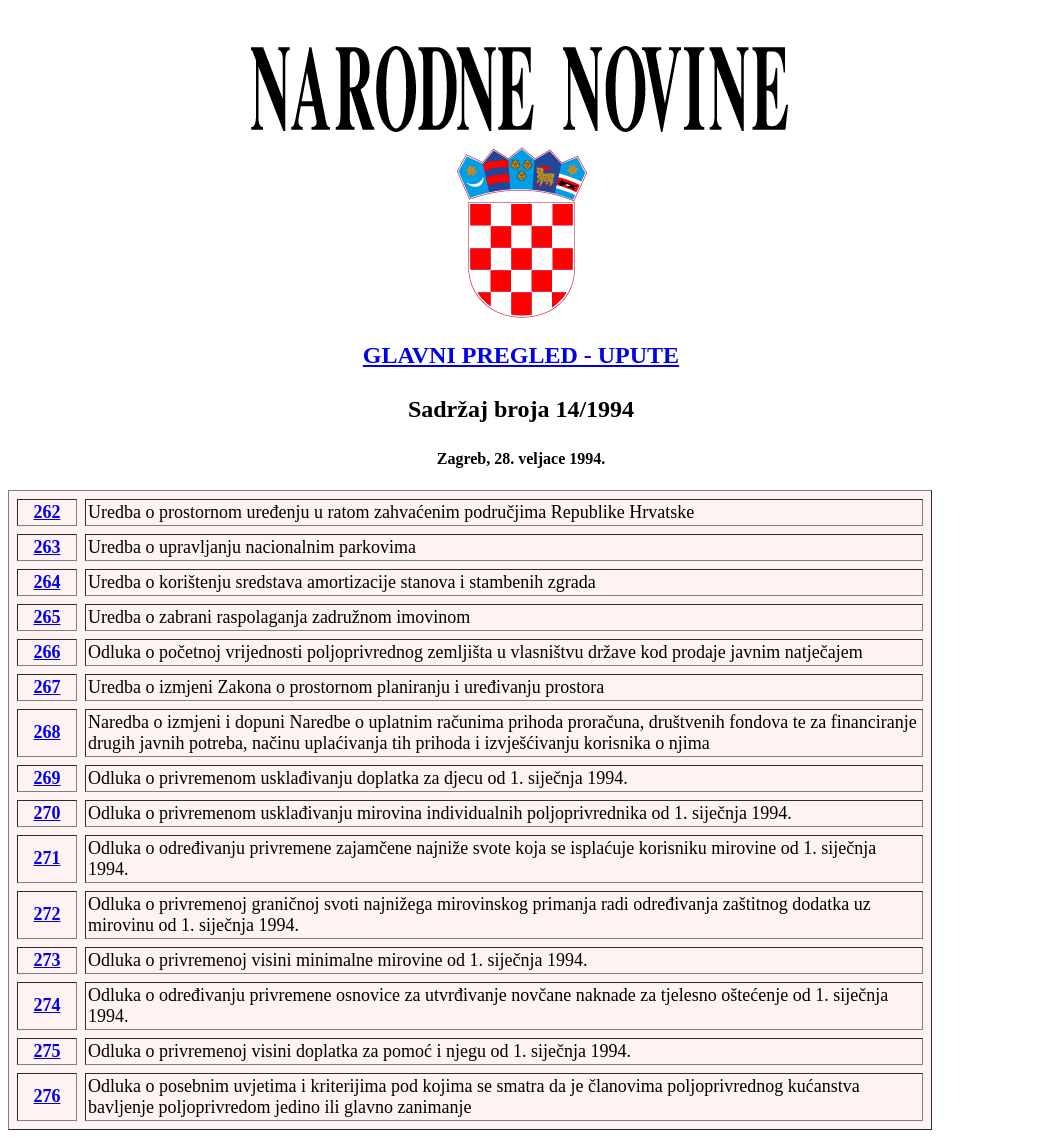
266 (47, 652)
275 (47, 1051)
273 (47, 960)
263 (47, 547)
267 (47, 687)
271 (47, 858)
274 (47, 1005)
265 (47, 617)
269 (47, 778)
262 (47, 512)
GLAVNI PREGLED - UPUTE (521, 355)
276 (47, 1096)
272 (47, 914)
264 (47, 582)
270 (47, 813)
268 (47, 732)
